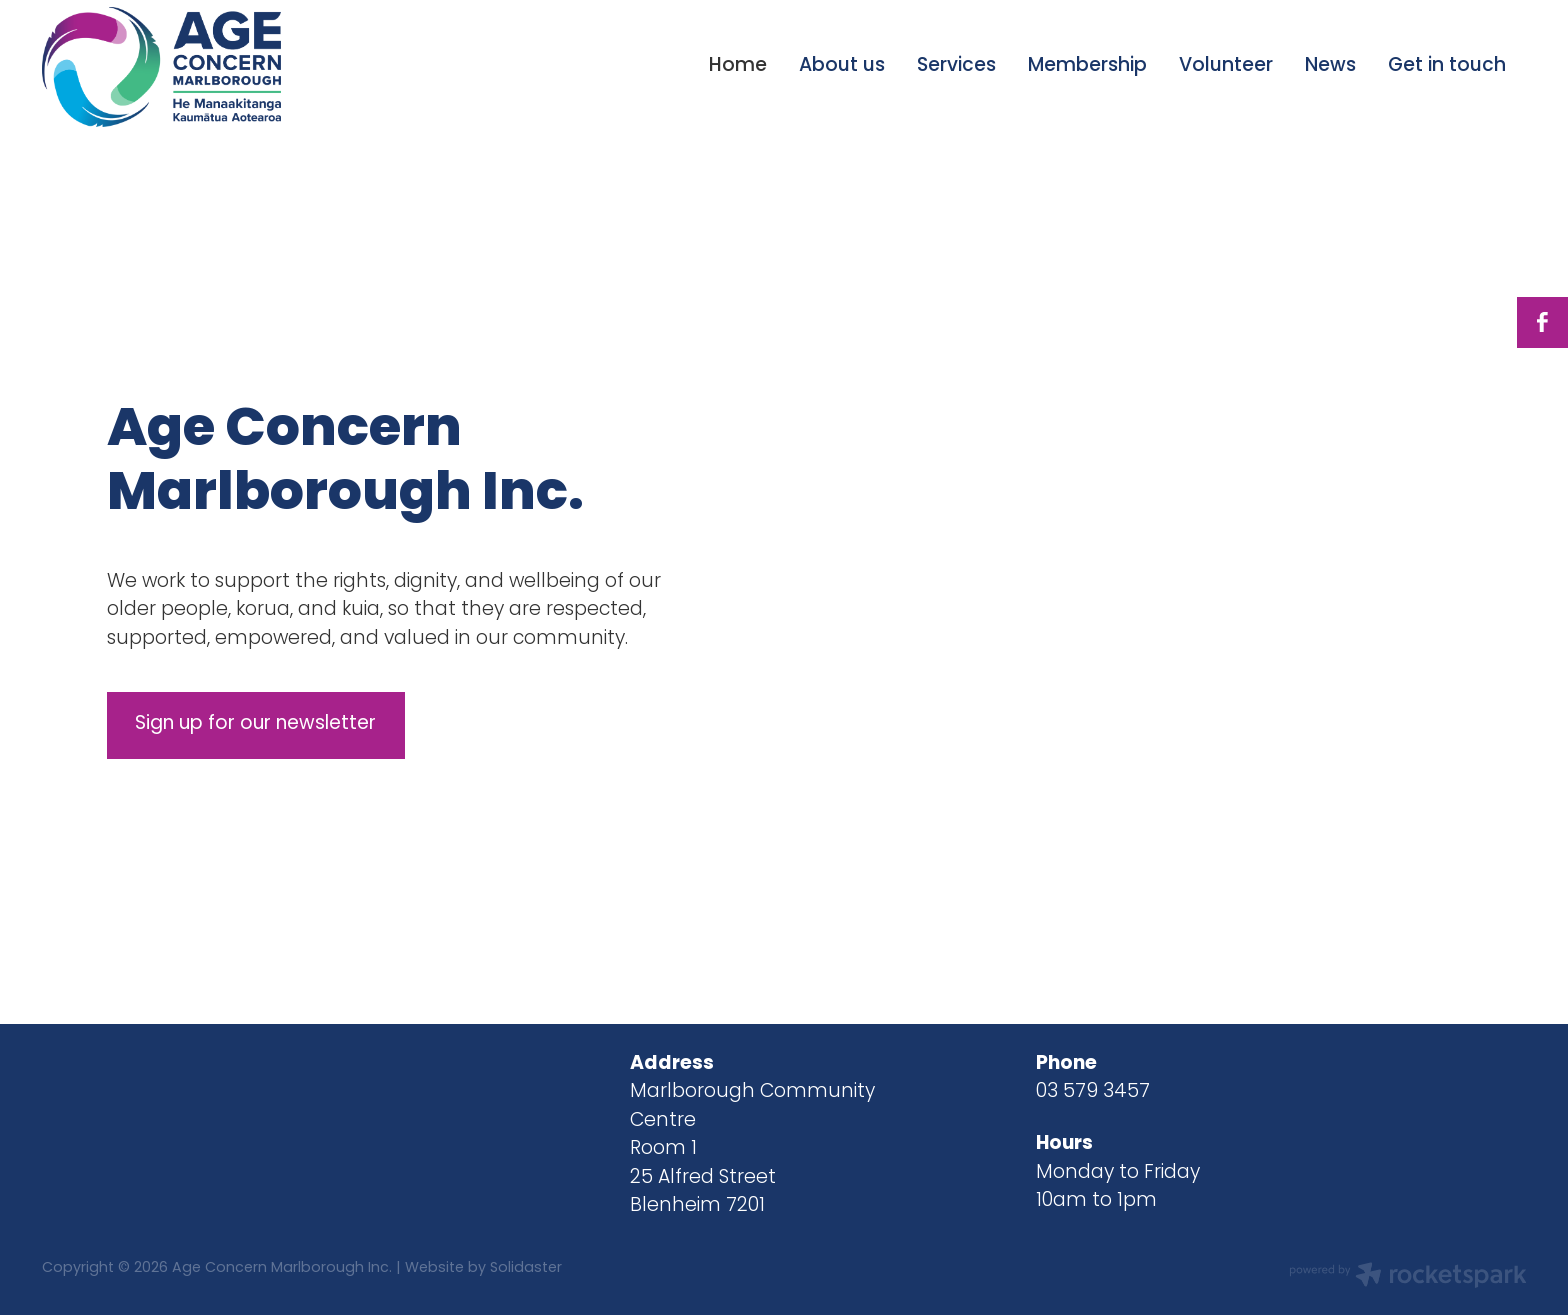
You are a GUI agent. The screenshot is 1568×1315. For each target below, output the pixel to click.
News (1330, 66)
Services (956, 66)
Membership (1087, 66)
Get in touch (1447, 66)
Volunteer (1226, 66)
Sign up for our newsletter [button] (255, 724)
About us (842, 66)
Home (738, 66)
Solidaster (526, 1268)
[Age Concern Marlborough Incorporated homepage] (190, 67)
